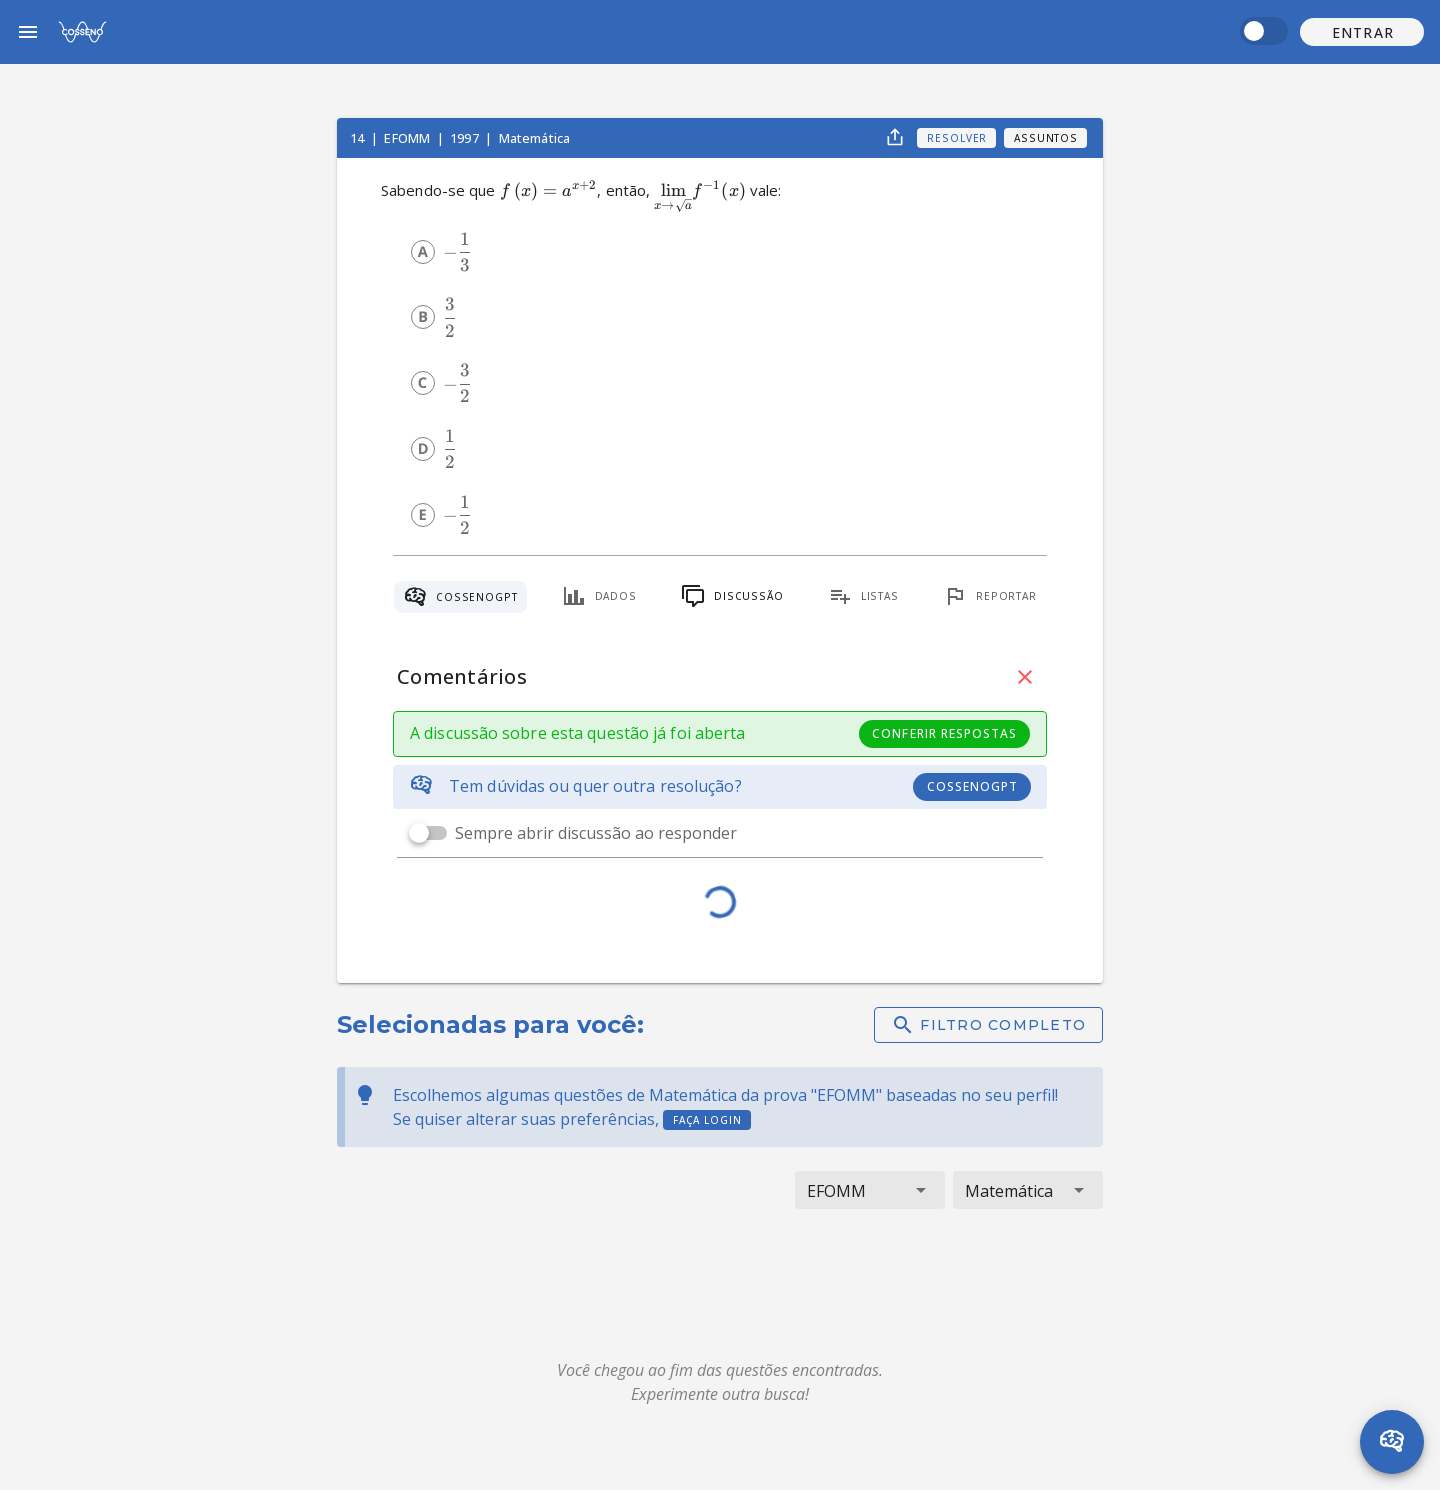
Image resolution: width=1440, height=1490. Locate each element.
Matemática (535, 138)
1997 (466, 138)
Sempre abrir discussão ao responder (596, 833)
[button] (1362, 32)
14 (358, 138)
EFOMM (408, 138)
